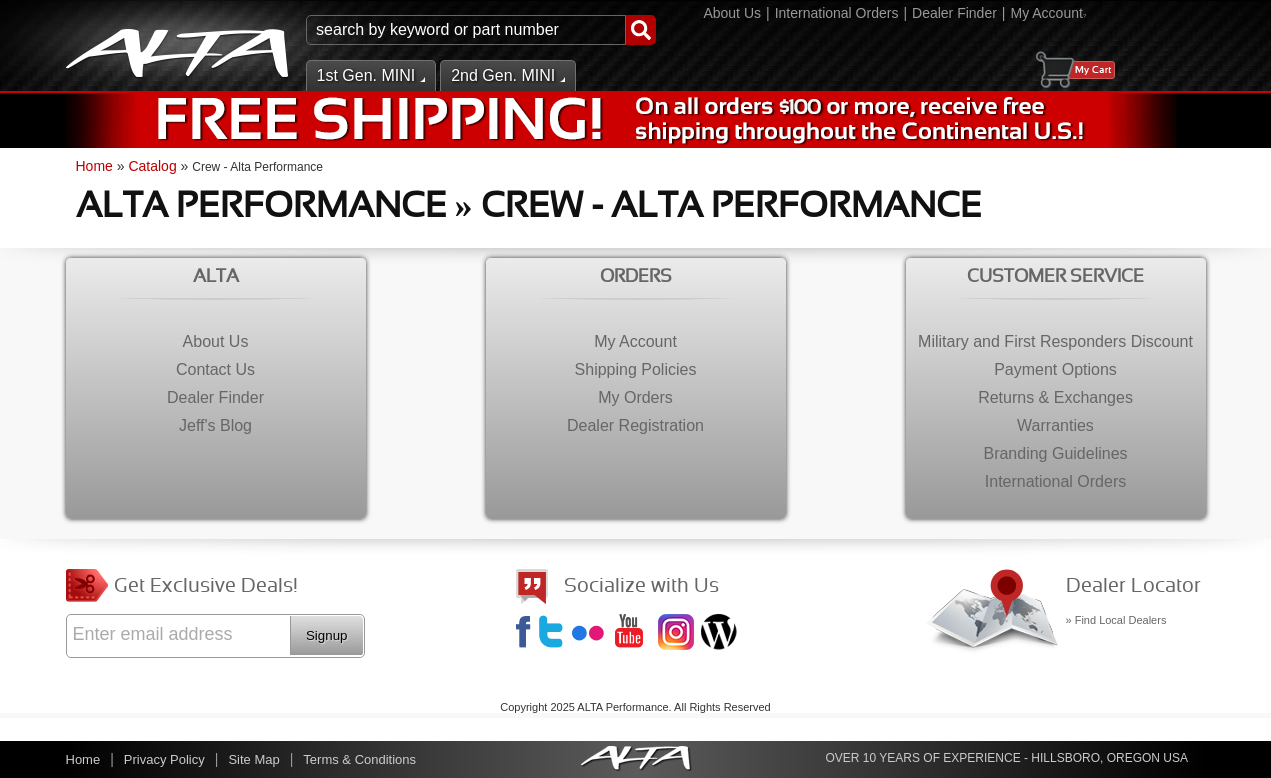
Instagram (678, 634)
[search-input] (466, 30)
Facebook (526, 634)
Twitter (554, 634)
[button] (481, 30)
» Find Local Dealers (1116, 620)
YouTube (635, 634)
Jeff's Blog (721, 634)
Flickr (592, 634)
